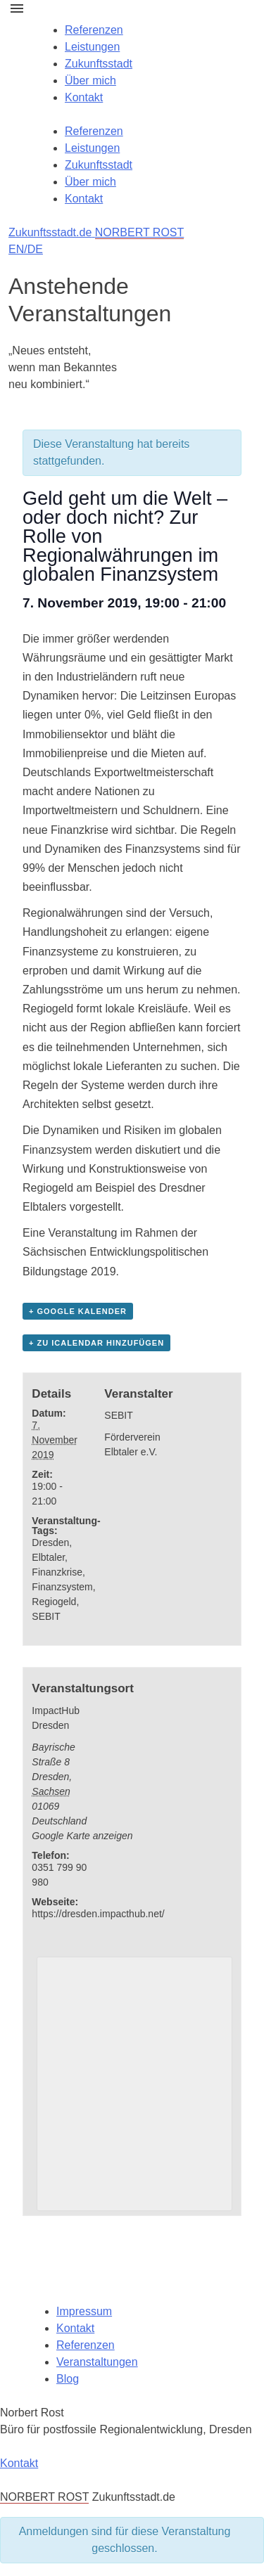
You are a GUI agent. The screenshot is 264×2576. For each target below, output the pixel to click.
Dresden (50, 1542)
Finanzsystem (62, 1586)
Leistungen (92, 47)
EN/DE (25, 249)
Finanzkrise (57, 1572)
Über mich (90, 80)
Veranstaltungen (97, 2362)
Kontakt (84, 97)
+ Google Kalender (78, 1311)
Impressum (84, 2311)
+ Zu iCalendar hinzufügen (96, 1343)
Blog (67, 2379)
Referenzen (94, 30)
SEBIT (46, 1616)
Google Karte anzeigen (82, 1835)
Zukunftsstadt (98, 64)
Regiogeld (54, 1601)
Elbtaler (48, 1557)
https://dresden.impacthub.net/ (98, 1913)
